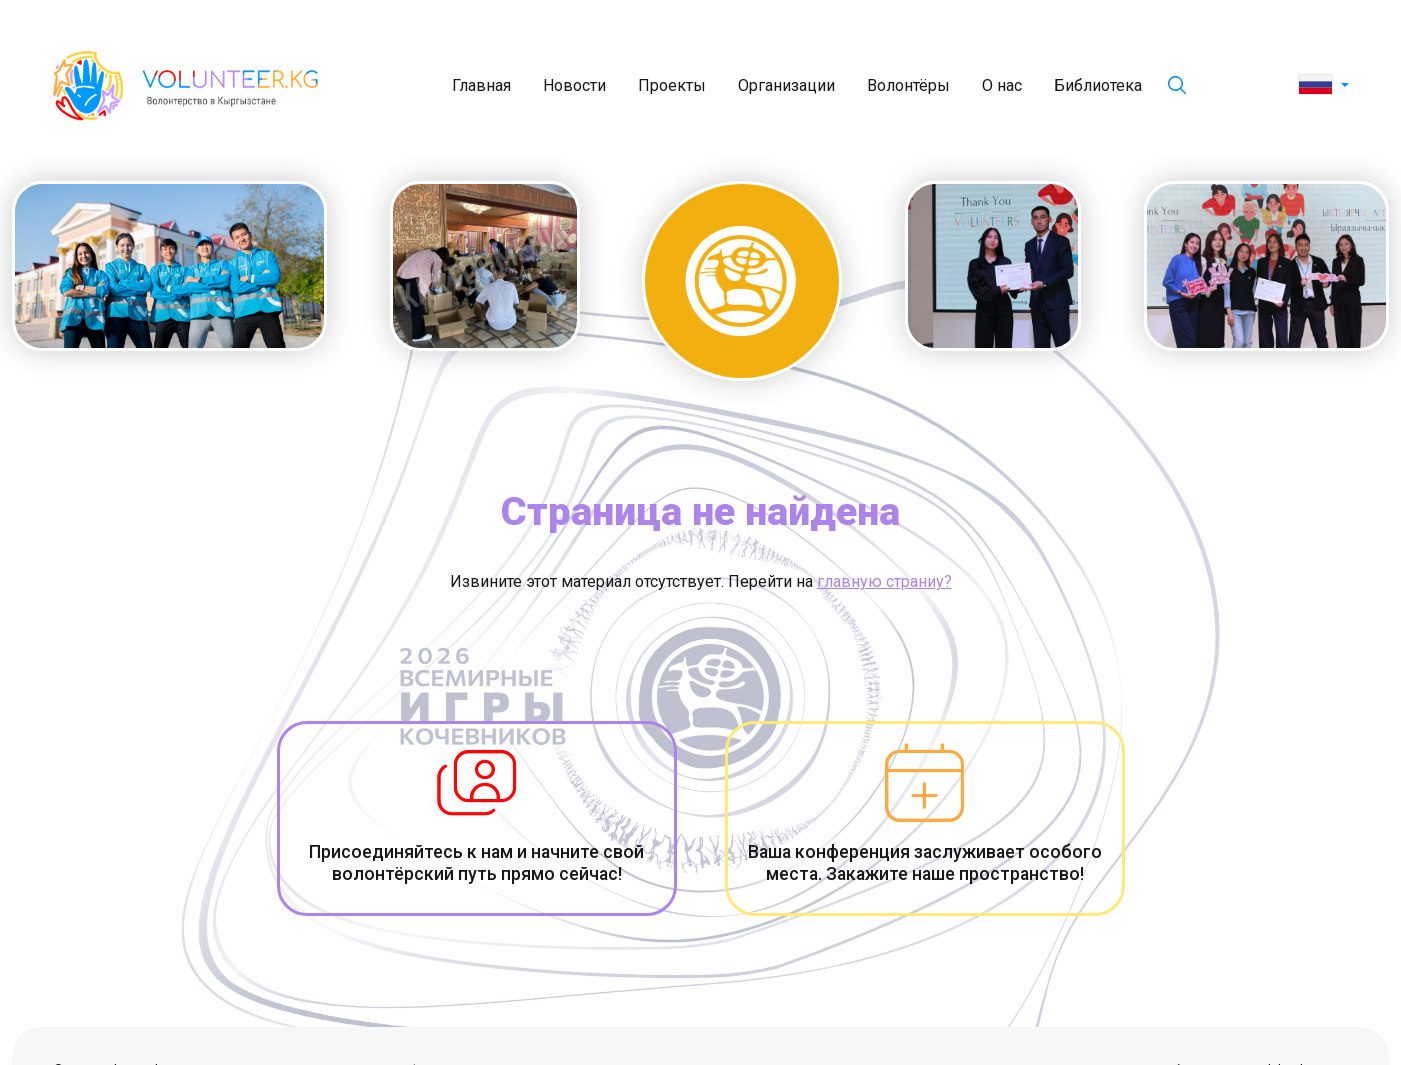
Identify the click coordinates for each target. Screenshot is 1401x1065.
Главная (481, 85)
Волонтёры (908, 85)
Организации (786, 85)
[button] (1323, 86)
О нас (1002, 85)
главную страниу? (884, 581)
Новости (574, 85)
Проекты (672, 85)
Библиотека (1098, 85)
